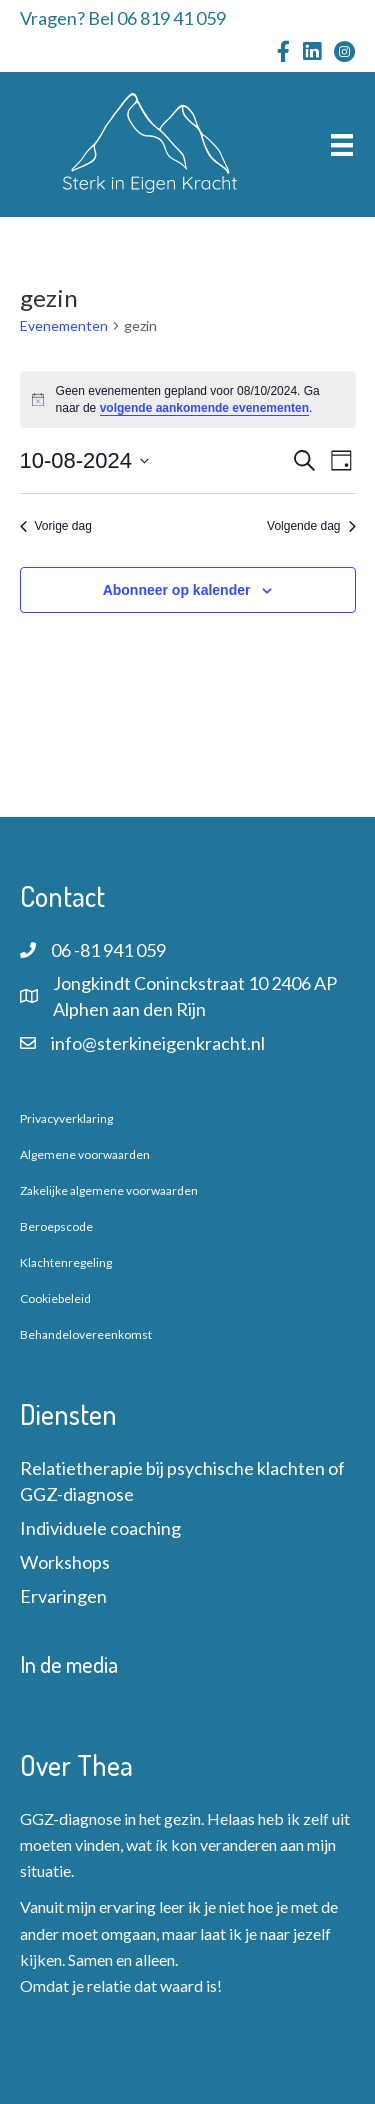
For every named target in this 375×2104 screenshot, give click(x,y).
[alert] (188, 399)
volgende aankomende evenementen (204, 408)
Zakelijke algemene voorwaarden (109, 1190)
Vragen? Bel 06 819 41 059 (123, 18)
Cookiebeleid (55, 1298)
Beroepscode (56, 1226)
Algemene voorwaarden (85, 1154)
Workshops (65, 1562)
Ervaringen (63, 1596)
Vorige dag (56, 526)
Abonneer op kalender (177, 590)
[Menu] (342, 144)
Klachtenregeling (66, 1262)
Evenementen (64, 325)
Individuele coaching (100, 1528)
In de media (69, 1664)
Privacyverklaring (66, 1118)
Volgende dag (311, 526)
